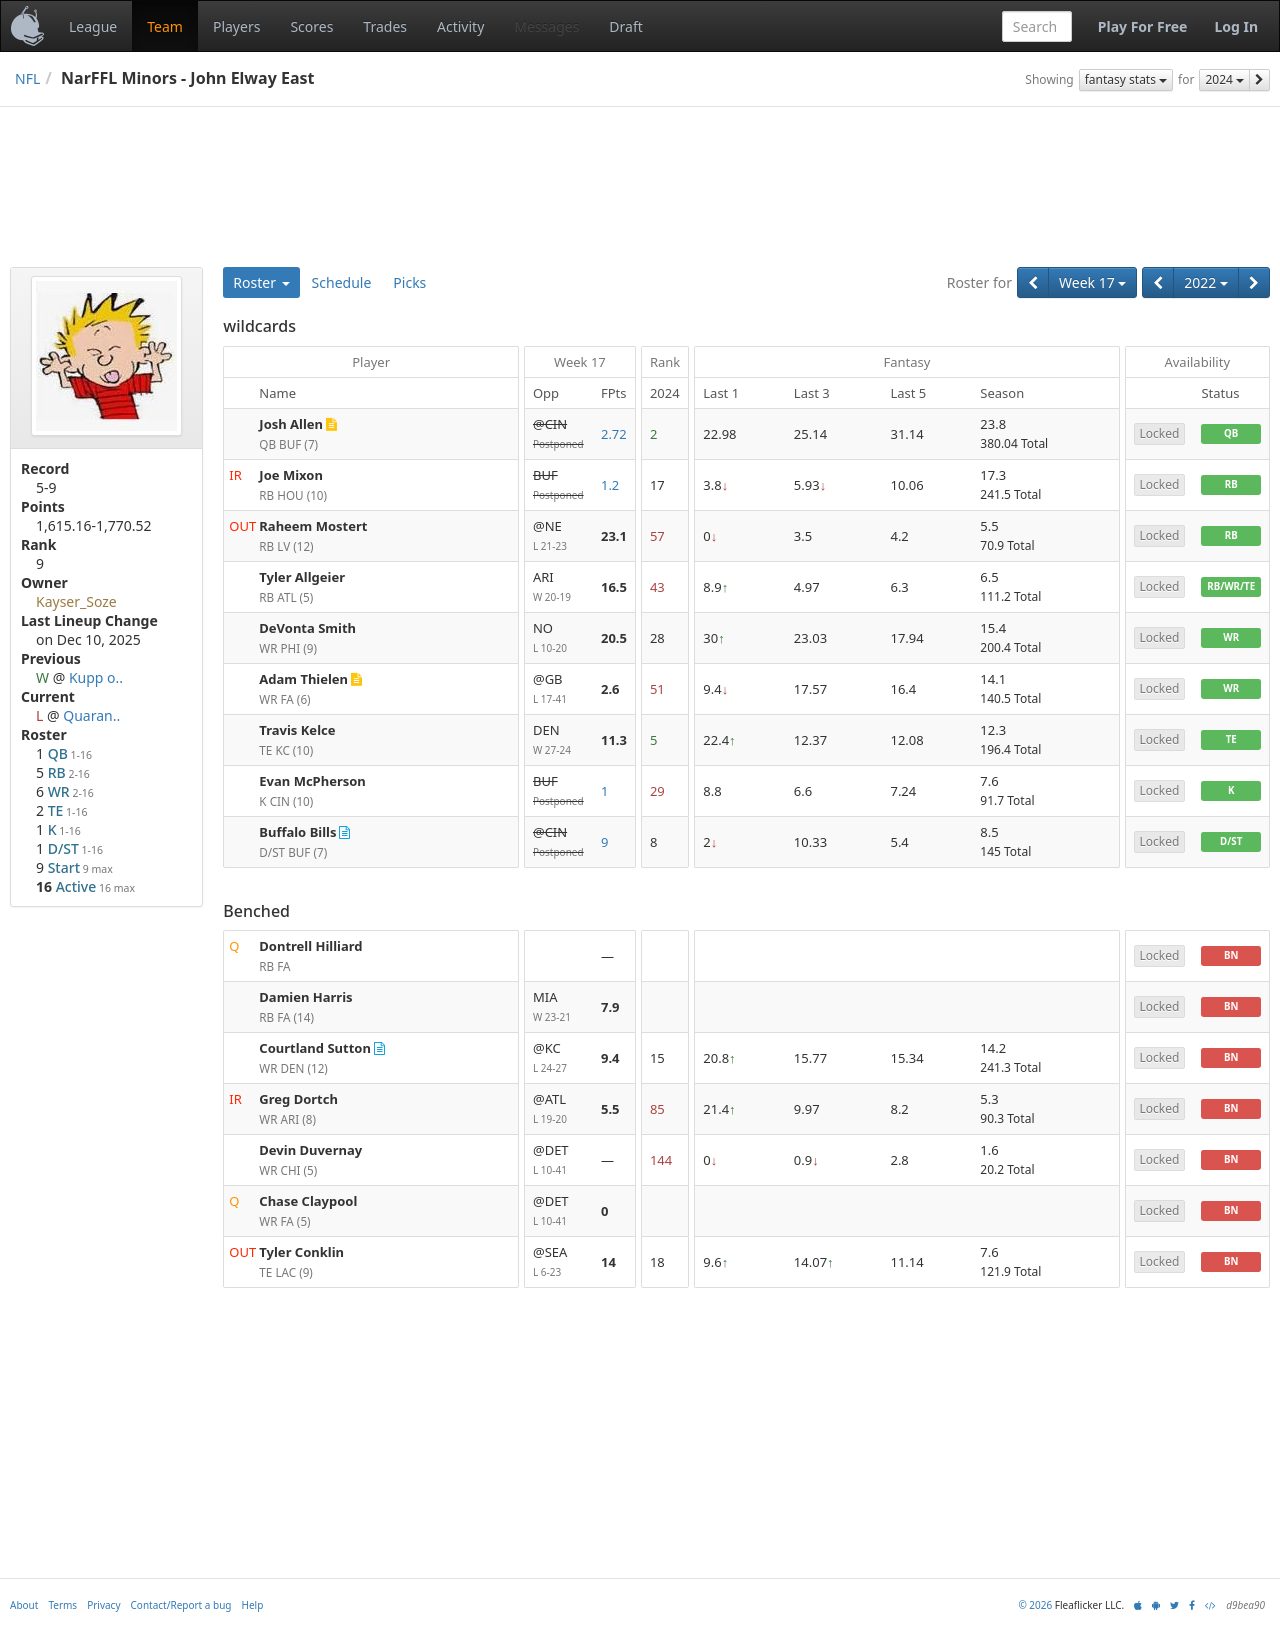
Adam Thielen (303, 679)
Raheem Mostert (313, 526)
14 (608, 1262)
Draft (625, 26)
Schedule (342, 282)
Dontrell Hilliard (310, 946)
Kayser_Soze (76, 601)
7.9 (610, 1007)
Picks (409, 282)
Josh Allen (291, 424)
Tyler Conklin (301, 1252)
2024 (1224, 79)
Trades (385, 26)
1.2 (610, 485)
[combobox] (1037, 26)
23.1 (614, 536)
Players (236, 26)
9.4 (610, 1058)
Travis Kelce (297, 730)
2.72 (614, 434)
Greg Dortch (298, 1099)
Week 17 (1092, 282)
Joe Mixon (291, 475)
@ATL (559, 1109)
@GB (559, 689)
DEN (559, 740)
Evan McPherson (312, 781)
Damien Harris (305, 997)
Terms (62, 1628)
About (24, 1628)
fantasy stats (1126, 79)
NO (559, 638)
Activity (460, 26)
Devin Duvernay (310, 1150)
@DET (559, 1160)
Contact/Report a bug (181, 1628)
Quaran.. (91, 715)
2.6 (610, 689)
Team (165, 26)
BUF (559, 485)
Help (253, 1628)
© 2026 (1035, 1628)
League (93, 26)
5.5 (610, 1109)
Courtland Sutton (315, 1048)
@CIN (559, 434)
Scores (311, 26)
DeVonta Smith (307, 628)
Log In (1236, 26)
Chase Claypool (308, 1201)
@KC (559, 1058)
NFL (27, 78)
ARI (559, 587)
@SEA (559, 1262)
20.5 (614, 638)
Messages (546, 26)
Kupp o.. (96, 677)
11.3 (614, 740)
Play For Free (1143, 26)
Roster (261, 282)
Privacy (103, 1628)
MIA (559, 1007)
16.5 (614, 587)
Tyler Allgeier (302, 577)
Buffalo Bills (297, 832)
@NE (559, 536)
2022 (1206, 282)
